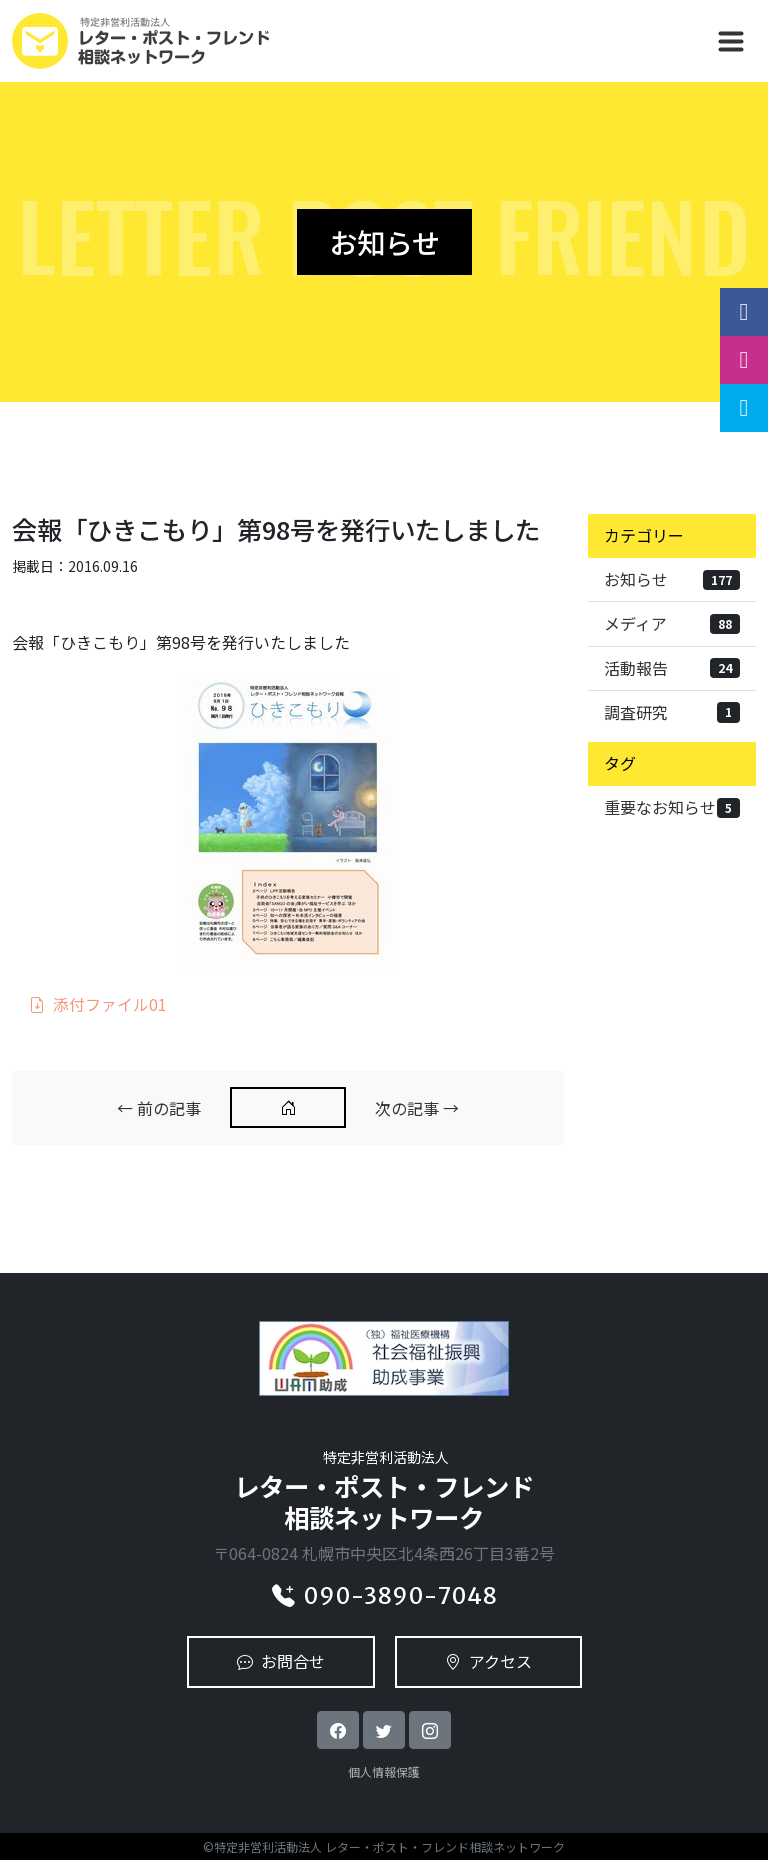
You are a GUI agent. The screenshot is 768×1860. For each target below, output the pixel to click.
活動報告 (672, 668)
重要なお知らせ (672, 807)
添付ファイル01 (98, 1004)
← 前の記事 (159, 1108)
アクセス (488, 1661)
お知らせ (672, 579)
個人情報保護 (384, 1771)
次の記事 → (417, 1108)
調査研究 (672, 712)
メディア (672, 623)
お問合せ (281, 1661)
